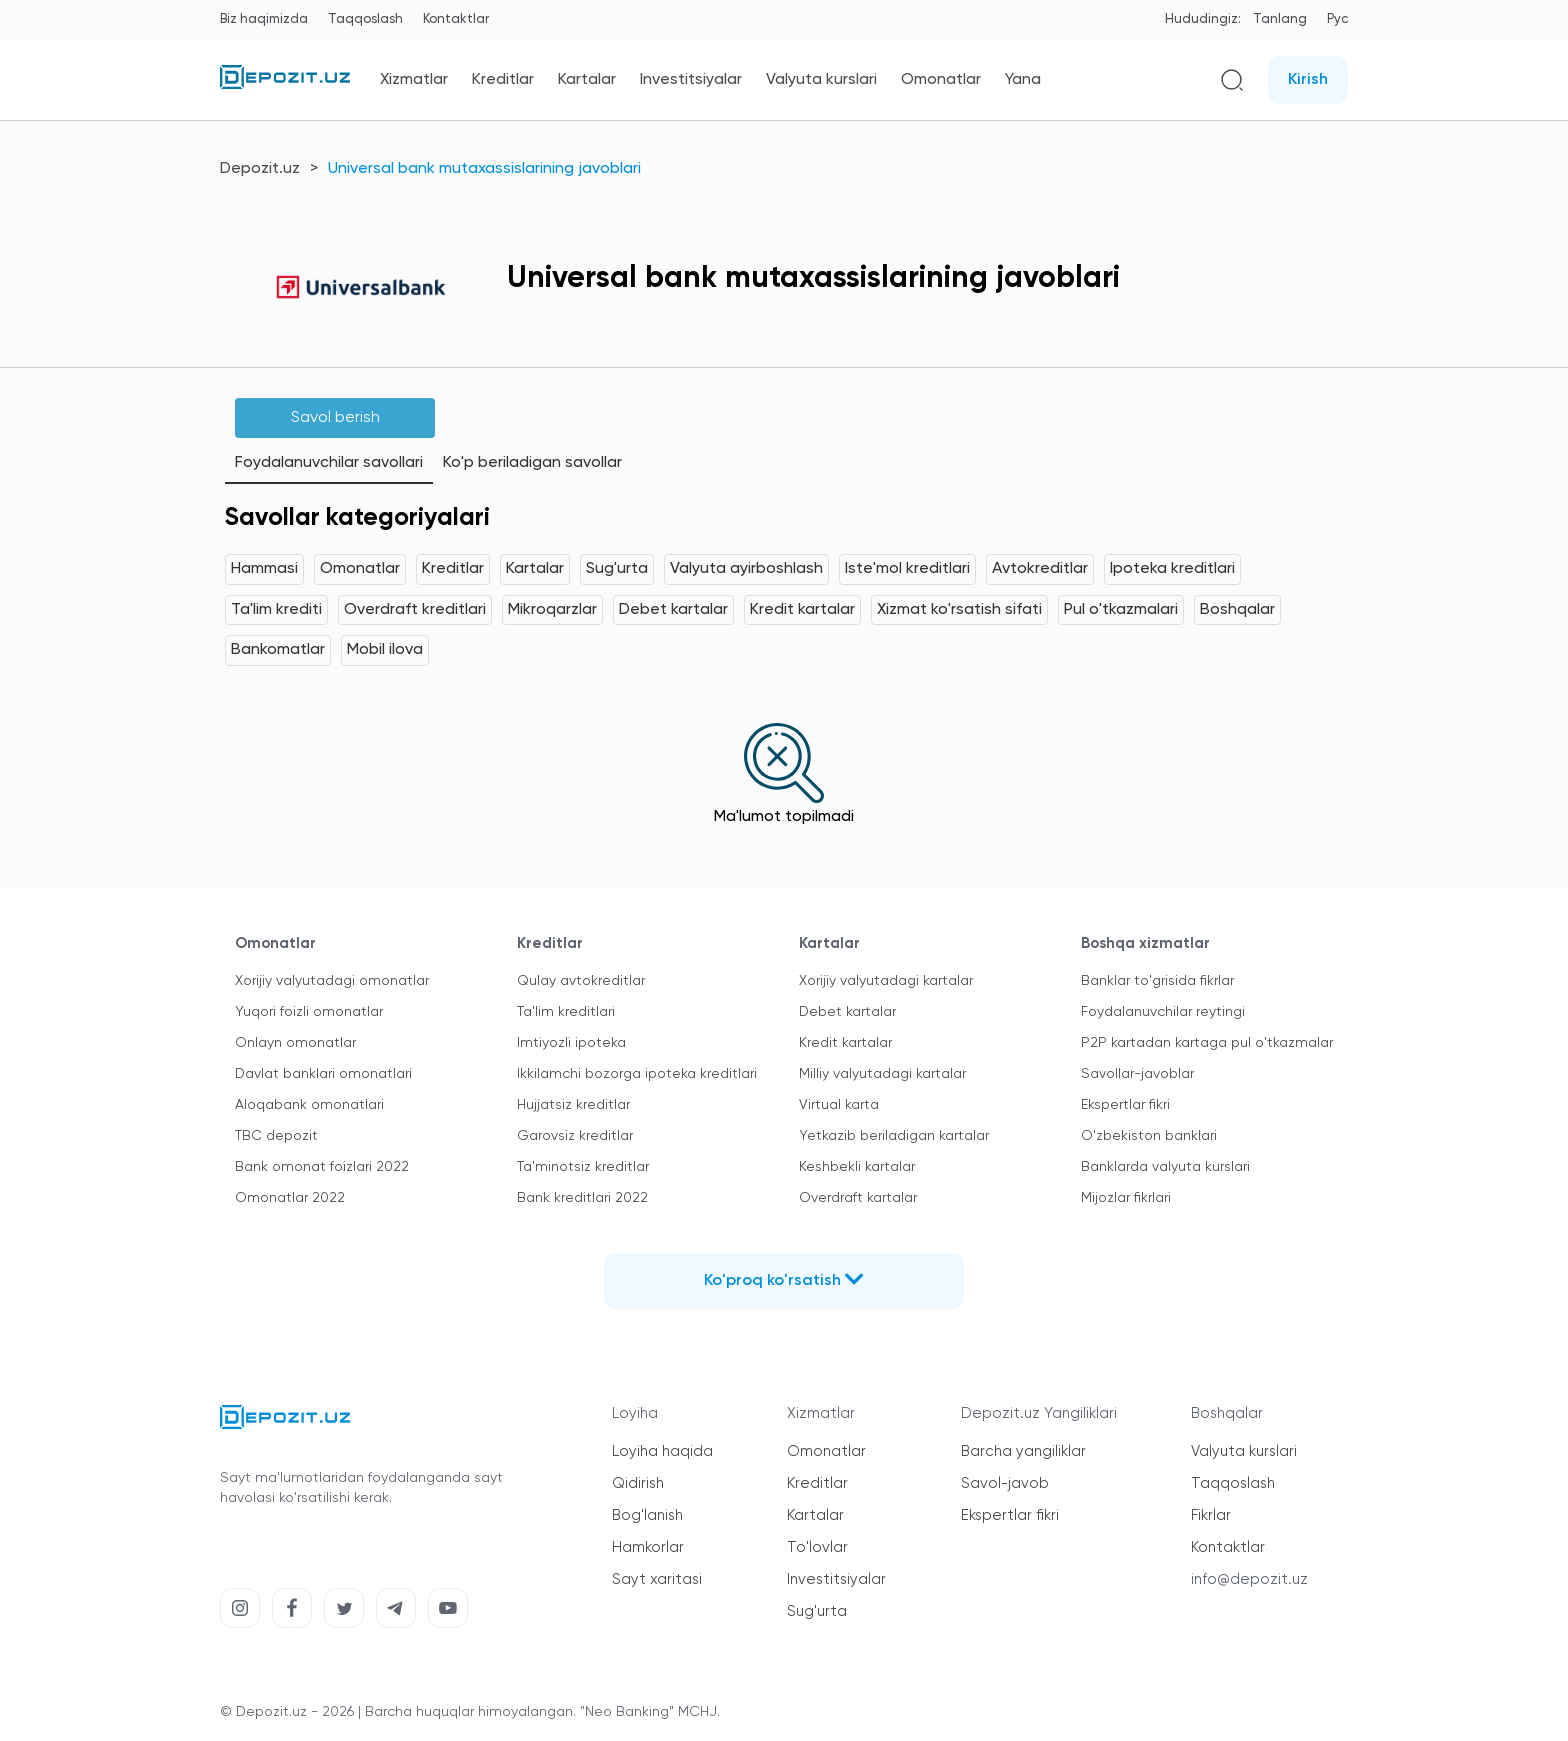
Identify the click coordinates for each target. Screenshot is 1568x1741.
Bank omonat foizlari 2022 (322, 1167)
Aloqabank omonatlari (309, 1105)
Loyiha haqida (662, 1451)
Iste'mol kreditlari (907, 569)
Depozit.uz (260, 169)
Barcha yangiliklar (1023, 1451)
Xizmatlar (414, 80)
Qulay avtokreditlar (581, 981)
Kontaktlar (456, 19)
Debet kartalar (673, 610)
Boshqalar (1237, 610)
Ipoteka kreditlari (1172, 569)
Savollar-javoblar (1137, 1074)
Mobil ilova (385, 650)
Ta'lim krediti (276, 610)
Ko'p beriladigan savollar (532, 463)
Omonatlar (941, 80)
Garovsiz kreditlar (575, 1136)
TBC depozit (276, 1136)
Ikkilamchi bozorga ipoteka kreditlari (637, 1074)
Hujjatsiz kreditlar (573, 1105)
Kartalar (587, 80)
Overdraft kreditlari (415, 610)
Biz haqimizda (264, 19)
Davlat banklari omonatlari (323, 1074)
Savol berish (335, 418)
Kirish (1308, 80)
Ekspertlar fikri (1125, 1105)
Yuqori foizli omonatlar (309, 1012)
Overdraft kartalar (858, 1198)
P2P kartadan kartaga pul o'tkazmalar (1207, 1043)
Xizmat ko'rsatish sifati (959, 610)
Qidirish (638, 1483)
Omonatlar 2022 (290, 1198)
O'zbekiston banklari (1149, 1136)
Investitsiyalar (691, 80)
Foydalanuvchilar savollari (329, 463)
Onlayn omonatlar (295, 1043)
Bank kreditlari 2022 (582, 1198)
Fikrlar (1211, 1515)
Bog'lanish (647, 1515)
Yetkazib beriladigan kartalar (894, 1136)
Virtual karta (839, 1105)
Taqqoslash (365, 19)
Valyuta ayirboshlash (746, 569)
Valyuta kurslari (821, 80)
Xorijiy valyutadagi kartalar (886, 981)
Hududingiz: (1203, 19)
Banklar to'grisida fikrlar (1157, 981)
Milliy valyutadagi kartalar (882, 1074)
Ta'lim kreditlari (566, 1012)
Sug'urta (617, 569)
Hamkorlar (648, 1547)
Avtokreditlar (1040, 569)
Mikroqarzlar (552, 610)
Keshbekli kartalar (857, 1167)
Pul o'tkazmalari (1121, 610)
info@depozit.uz (1249, 1579)
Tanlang (1280, 19)
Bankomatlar (278, 650)
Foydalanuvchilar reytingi (1163, 1012)
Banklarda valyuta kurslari (1165, 1167)
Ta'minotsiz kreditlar (583, 1167)
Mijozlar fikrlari (1126, 1198)
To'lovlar (817, 1547)
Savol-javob (1005, 1483)
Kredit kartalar (802, 610)
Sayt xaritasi (657, 1579)
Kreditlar (503, 80)
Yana (1023, 80)
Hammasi (264, 569)
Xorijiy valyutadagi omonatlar (332, 981)
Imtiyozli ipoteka (571, 1043)
